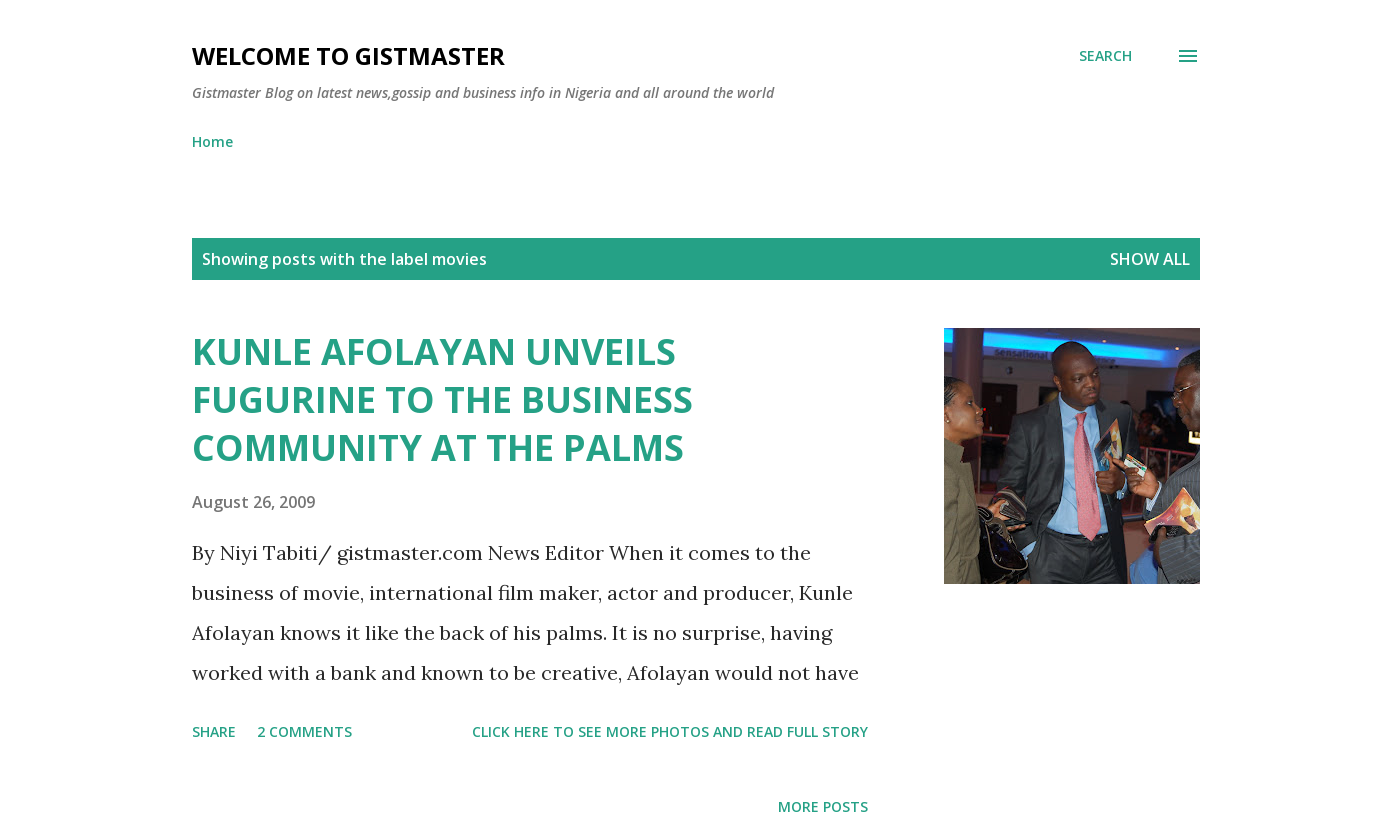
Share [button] (214, 731)
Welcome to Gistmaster (348, 55)
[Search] (1105, 56)
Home (212, 141)
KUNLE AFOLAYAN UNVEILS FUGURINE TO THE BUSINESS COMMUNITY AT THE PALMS (442, 399)
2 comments (304, 731)
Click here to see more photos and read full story (670, 731)
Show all (1150, 259)
